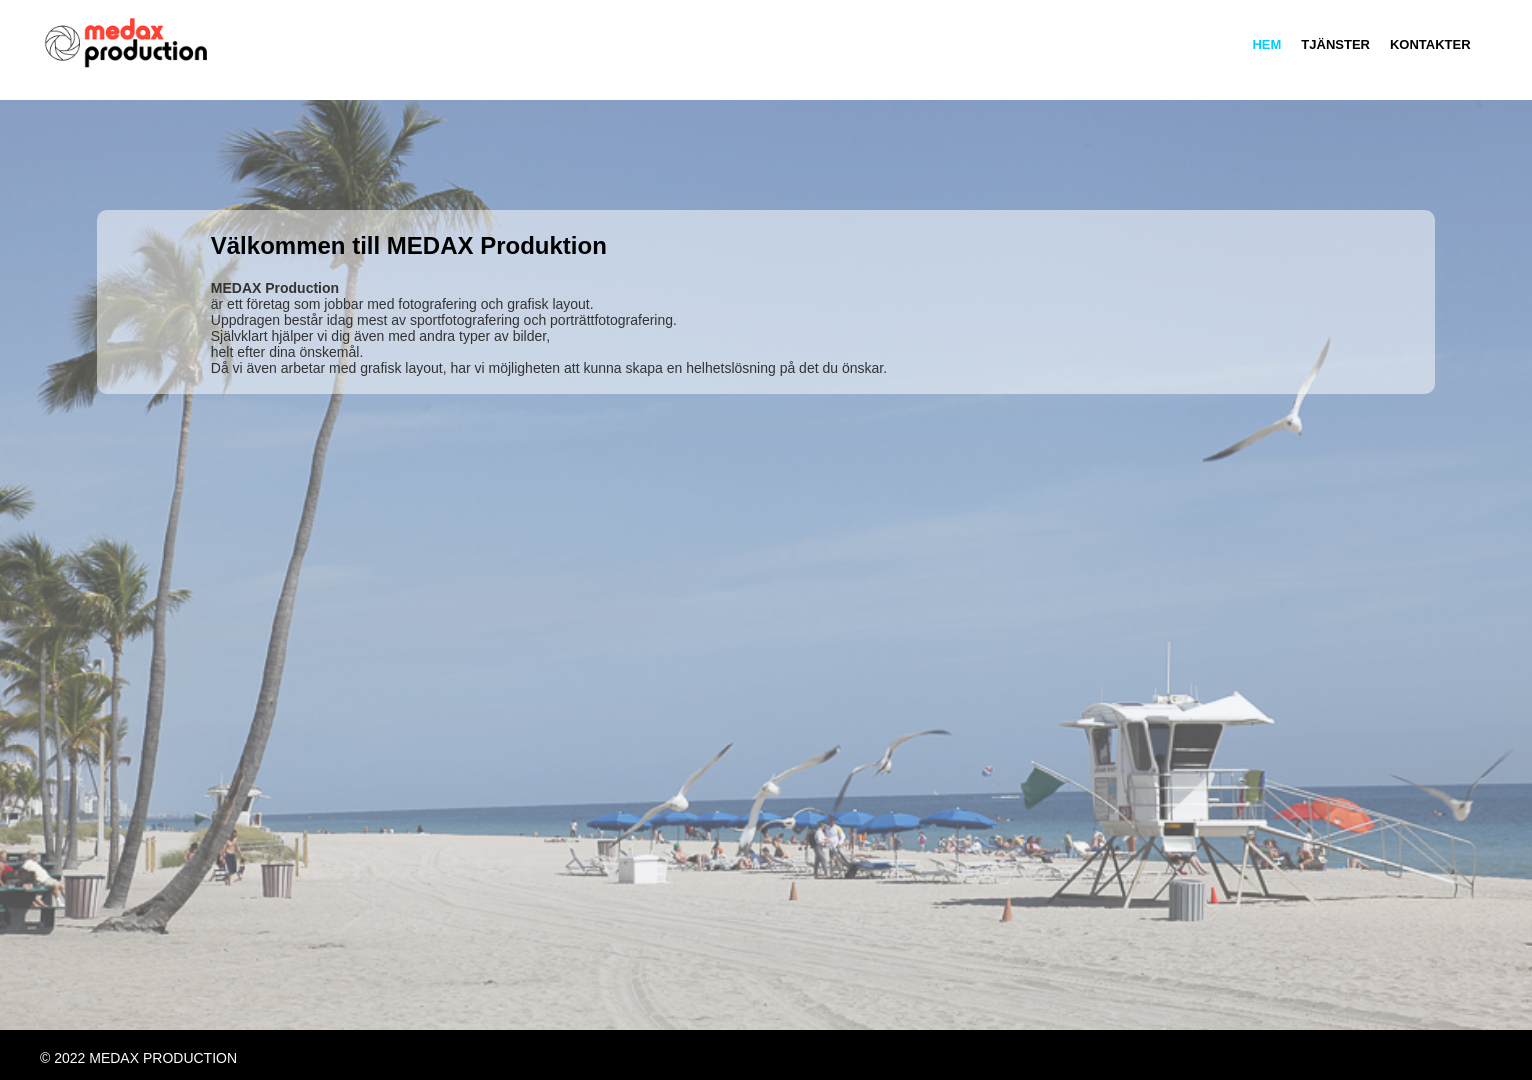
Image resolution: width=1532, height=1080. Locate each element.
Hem (1266, 44)
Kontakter (1430, 44)
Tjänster (1335, 44)
